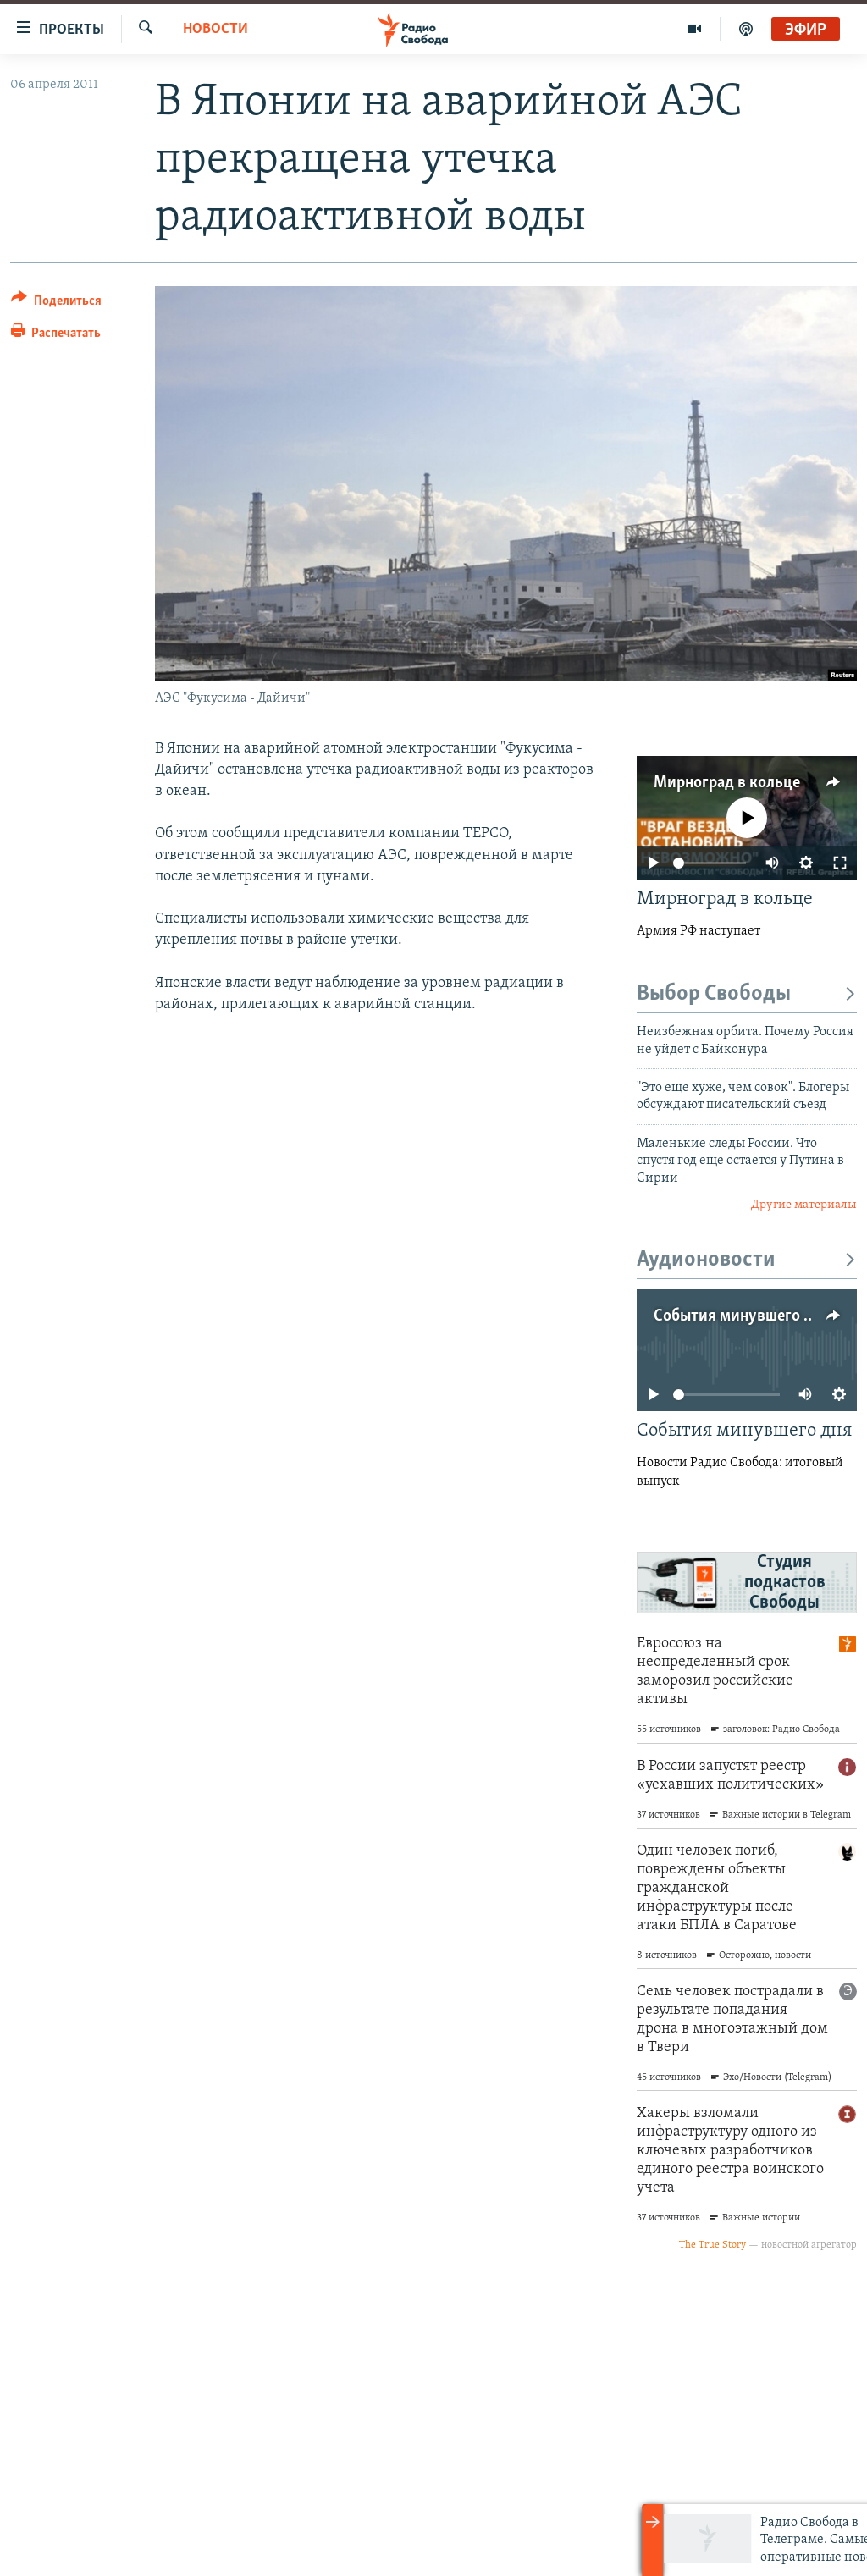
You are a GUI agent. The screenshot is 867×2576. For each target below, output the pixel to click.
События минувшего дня (742, 1316)
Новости (215, 29)
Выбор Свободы (747, 994)
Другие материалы (804, 1205)
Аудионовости (747, 1260)
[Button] (56, 303)
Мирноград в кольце (727, 783)
